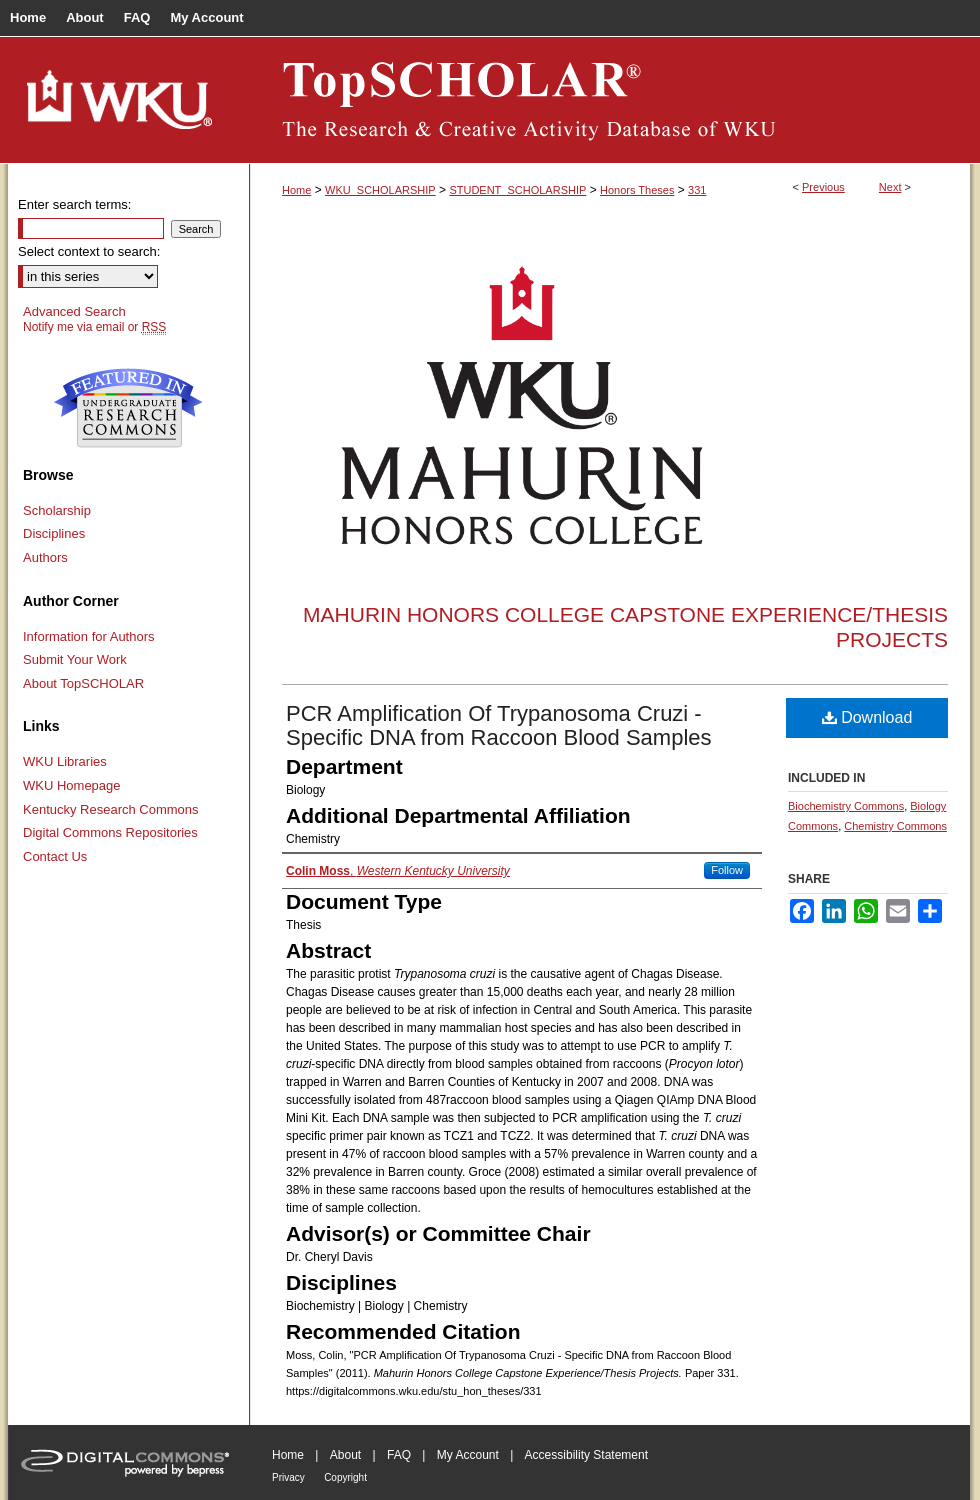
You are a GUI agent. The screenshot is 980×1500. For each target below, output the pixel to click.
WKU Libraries (65, 761)
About (345, 1455)
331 (697, 190)
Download (867, 717)
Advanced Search (74, 311)
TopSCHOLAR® (610, 100)
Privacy (288, 1477)
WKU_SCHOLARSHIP (380, 190)
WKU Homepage (72, 785)
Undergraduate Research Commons (128, 408)
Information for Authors (89, 636)
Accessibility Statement (586, 1455)
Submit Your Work (75, 659)
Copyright (345, 1477)
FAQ (399, 1455)
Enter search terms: (74, 204)
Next (890, 187)
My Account (468, 1455)
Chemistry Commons (895, 826)
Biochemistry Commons (846, 806)
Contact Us (55, 856)
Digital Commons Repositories (110, 832)
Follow (727, 870)
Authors (45, 557)
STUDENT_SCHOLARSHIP (517, 190)
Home (296, 190)
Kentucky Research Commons (111, 809)
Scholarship (57, 510)
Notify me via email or (94, 327)
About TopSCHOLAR (83, 683)
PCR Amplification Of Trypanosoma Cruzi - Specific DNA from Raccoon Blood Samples (499, 725)
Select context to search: (89, 251)
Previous (823, 187)
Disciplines (54, 533)
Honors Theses (637, 190)
